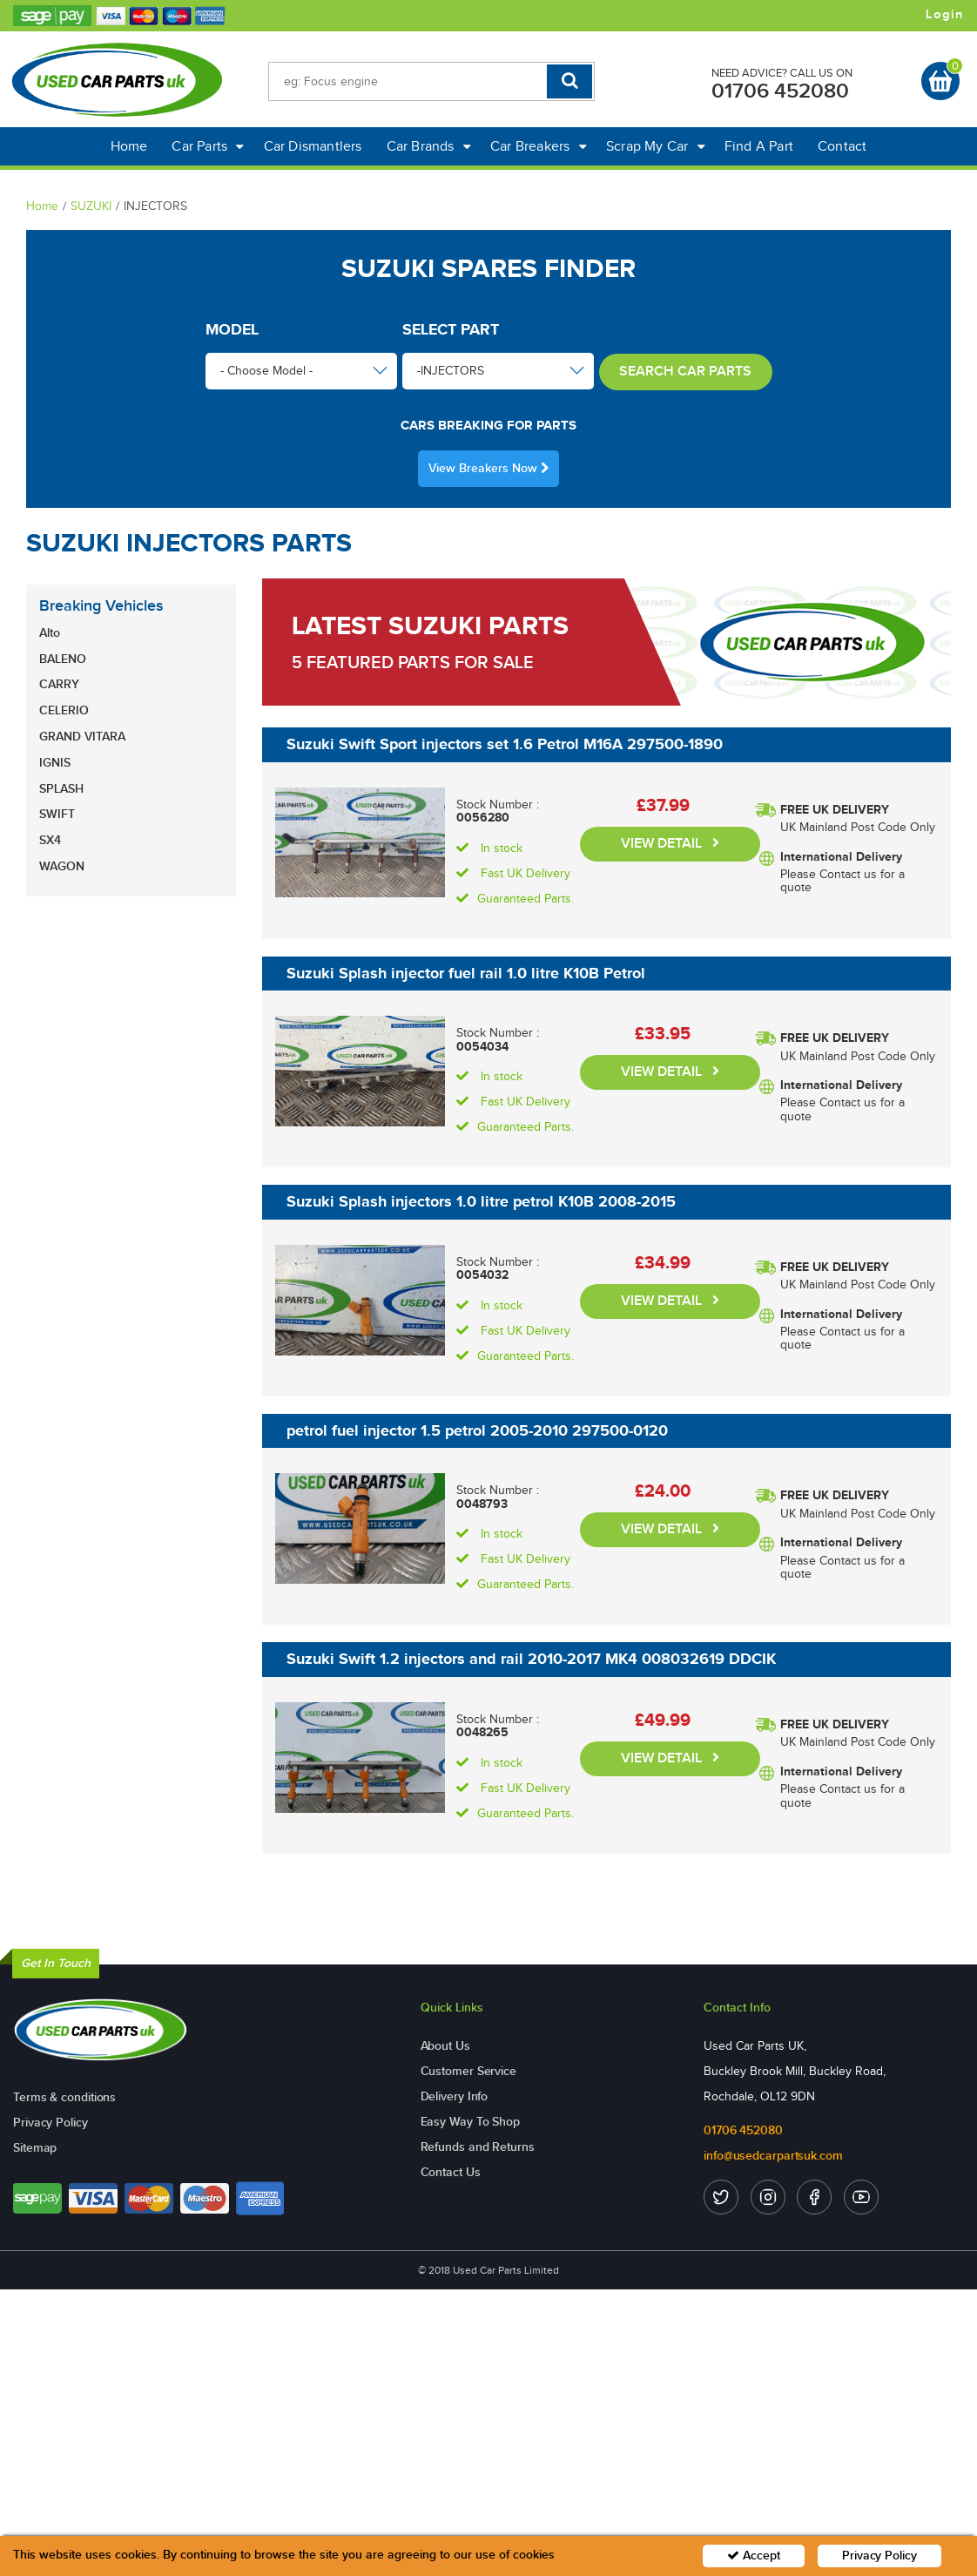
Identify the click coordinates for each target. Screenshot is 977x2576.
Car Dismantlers (313, 146)
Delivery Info (454, 2096)
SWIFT (57, 814)
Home (129, 146)
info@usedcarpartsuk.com (773, 2155)
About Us (445, 2045)
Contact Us (451, 2172)
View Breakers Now (488, 468)
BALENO (62, 659)
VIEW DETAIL (670, 843)
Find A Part (758, 146)
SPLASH (61, 788)
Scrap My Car (655, 146)
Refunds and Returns (478, 2147)
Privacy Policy (50, 2122)
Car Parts (208, 146)
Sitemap (35, 2147)
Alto (49, 632)
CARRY (59, 684)
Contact (842, 146)
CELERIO (64, 710)
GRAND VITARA (82, 736)
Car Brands (429, 146)
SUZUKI (91, 206)
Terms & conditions (64, 2097)
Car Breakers (538, 146)
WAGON (61, 866)
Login (945, 15)
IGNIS (55, 762)
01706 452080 (780, 91)
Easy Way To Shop (470, 2121)
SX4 (50, 840)
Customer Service (468, 2071)
